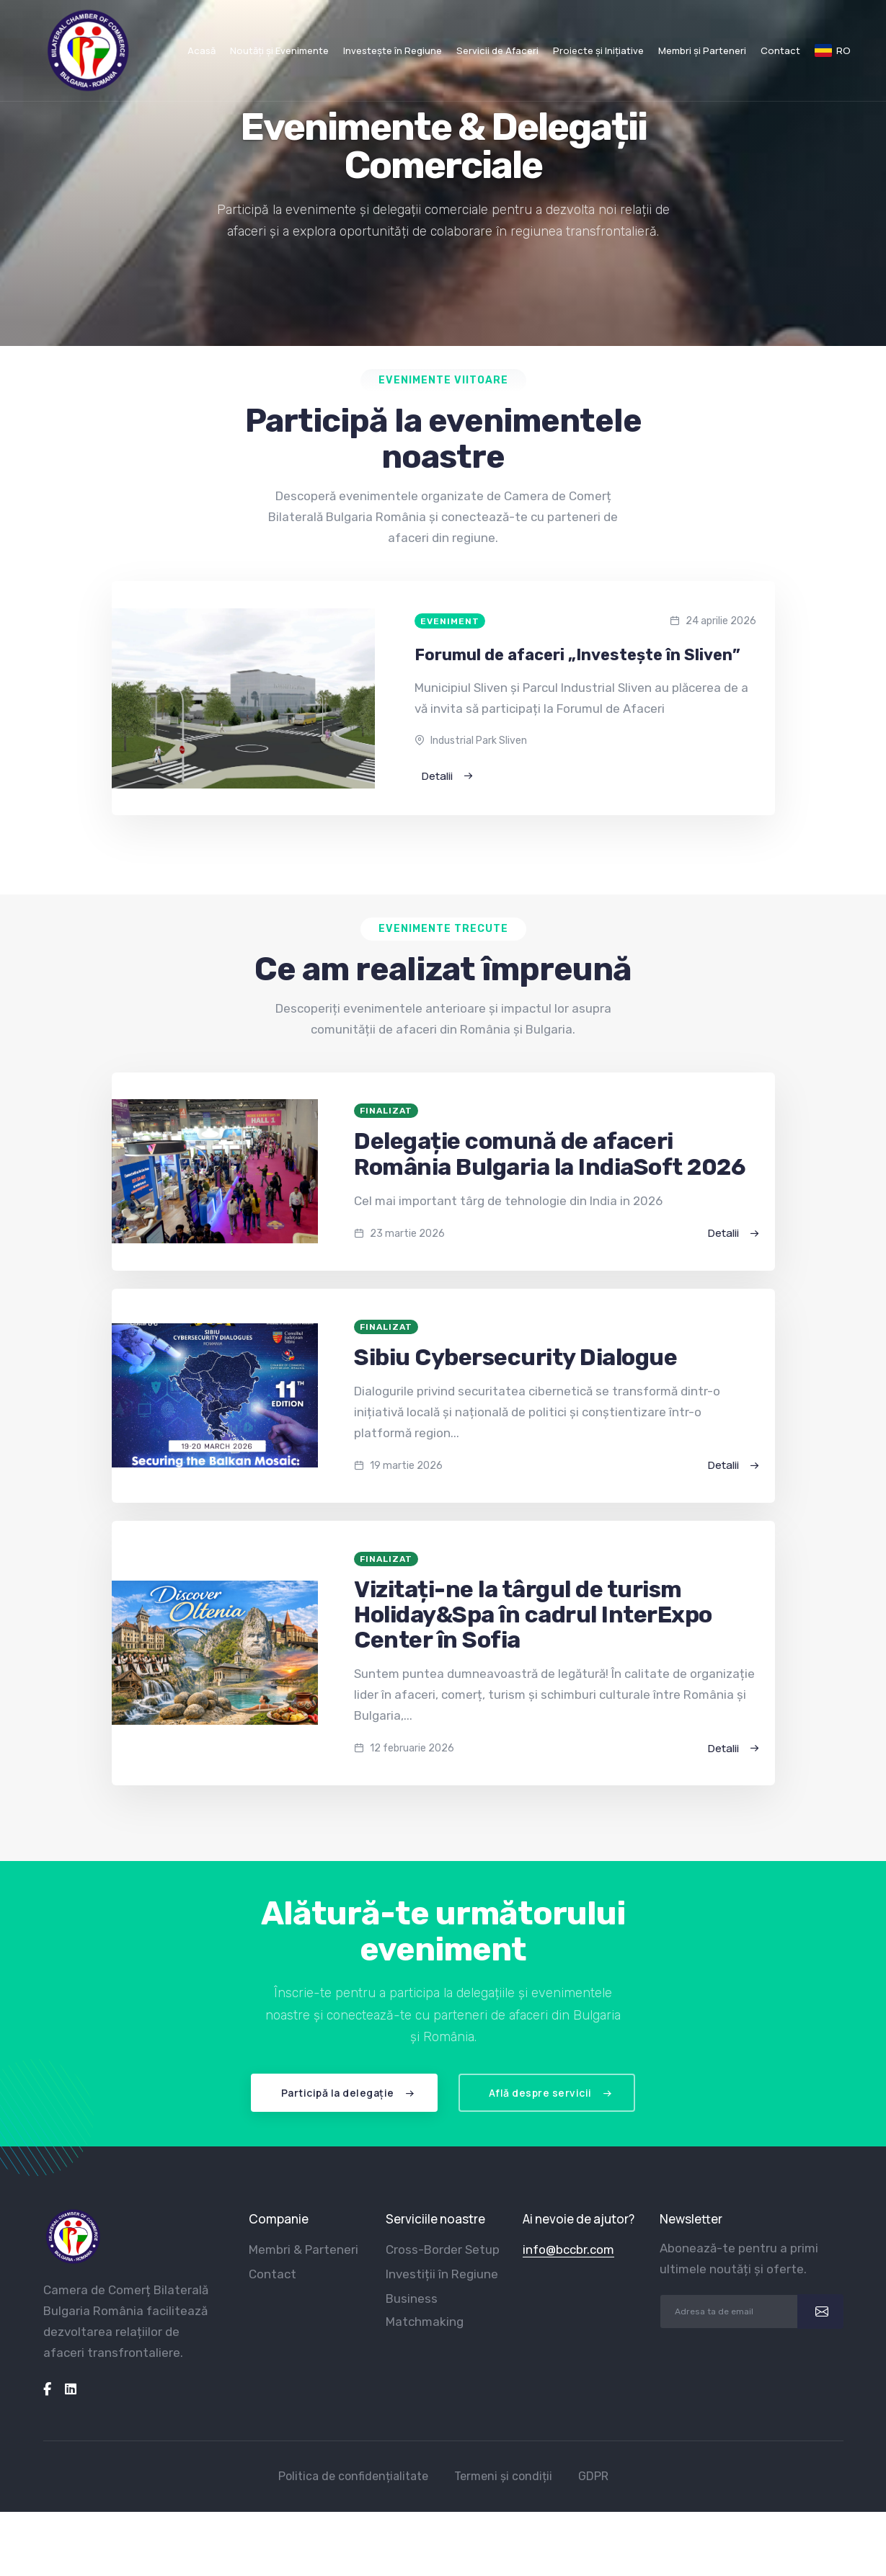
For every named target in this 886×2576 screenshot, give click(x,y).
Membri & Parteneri (303, 2249)
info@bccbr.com (568, 2249)
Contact (780, 50)
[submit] (820, 2311)
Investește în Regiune (392, 50)
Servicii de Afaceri (497, 50)
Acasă (201, 50)
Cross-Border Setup (443, 2249)
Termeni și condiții (503, 2476)
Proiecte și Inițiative (598, 50)
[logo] (72, 2236)
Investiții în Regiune (442, 2274)
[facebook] (47, 2389)
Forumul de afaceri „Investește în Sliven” (577, 655)
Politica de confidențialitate (353, 2476)
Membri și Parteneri (702, 50)
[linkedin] (70, 2389)
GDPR (593, 2476)
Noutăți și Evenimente (279, 50)
